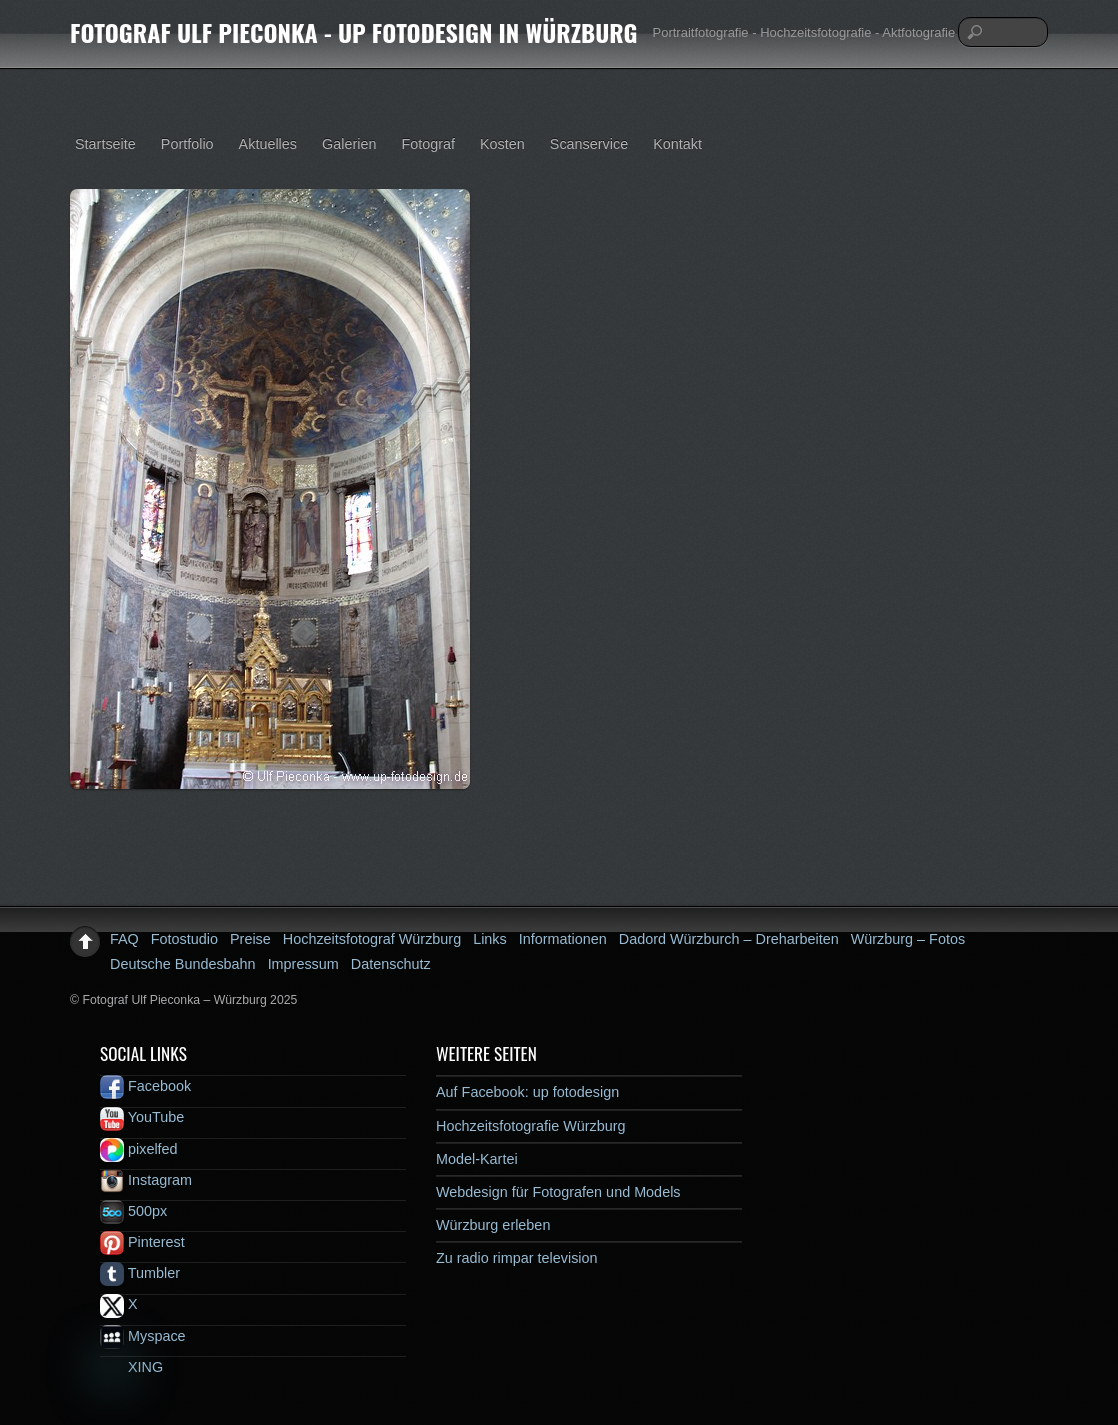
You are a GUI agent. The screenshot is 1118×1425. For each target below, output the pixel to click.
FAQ (124, 939)
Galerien (349, 144)
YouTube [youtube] (142, 1117)
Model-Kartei (477, 1159)
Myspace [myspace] (143, 1336)
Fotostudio (184, 939)
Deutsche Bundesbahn (183, 964)
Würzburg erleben (493, 1225)
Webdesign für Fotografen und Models (558, 1192)
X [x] (119, 1304)
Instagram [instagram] (146, 1180)
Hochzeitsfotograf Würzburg (372, 939)
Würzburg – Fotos (908, 939)
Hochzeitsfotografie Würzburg (531, 1126)
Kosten (502, 144)
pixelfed (139, 1149)
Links (490, 939)
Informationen (563, 939)
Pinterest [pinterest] (142, 1242)
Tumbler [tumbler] (140, 1273)
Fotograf (428, 144)
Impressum (303, 964)
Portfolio (187, 144)
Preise (250, 939)
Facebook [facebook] (145, 1086)
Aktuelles (268, 144)
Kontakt (677, 144)
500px (133, 1211)
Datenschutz (391, 964)
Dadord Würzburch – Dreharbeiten (729, 939)
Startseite (105, 144)
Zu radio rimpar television (517, 1258)
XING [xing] (131, 1367)
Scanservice (589, 144)
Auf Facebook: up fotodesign (527, 1092)
